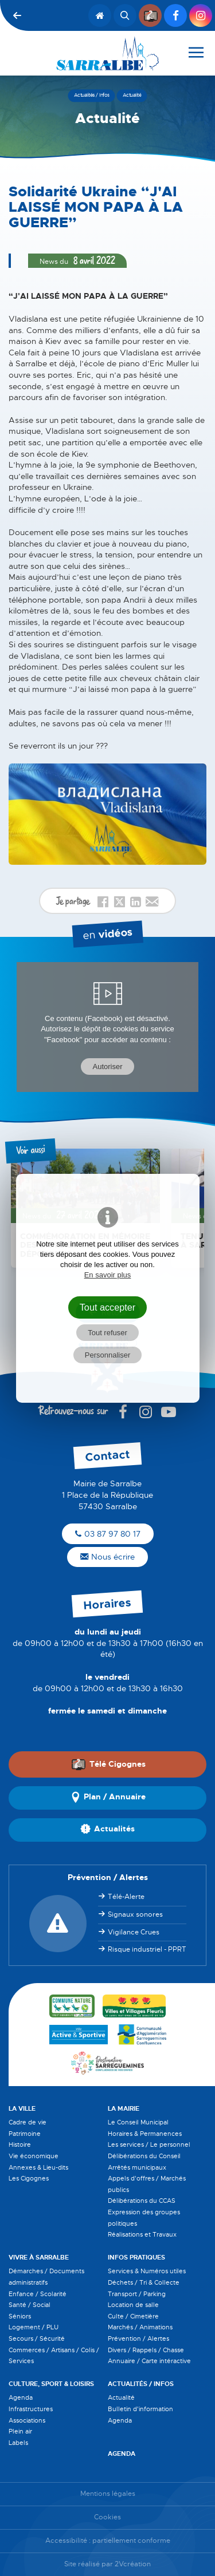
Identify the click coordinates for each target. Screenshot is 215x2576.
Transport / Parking (137, 2294)
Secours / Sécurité (37, 2338)
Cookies (107, 2517)
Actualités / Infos (141, 2384)
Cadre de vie (27, 2122)
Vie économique (33, 2156)
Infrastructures (31, 2409)
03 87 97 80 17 (107, 1534)
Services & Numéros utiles (147, 2271)
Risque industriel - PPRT (147, 1949)
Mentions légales (107, 2494)
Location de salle (133, 2305)
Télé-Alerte (126, 1896)
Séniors (20, 2316)
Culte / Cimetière (133, 2316)
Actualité (121, 2397)
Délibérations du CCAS (141, 2201)
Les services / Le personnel (149, 2144)
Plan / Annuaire (108, 1797)
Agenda (21, 2397)
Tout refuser (107, 1332)
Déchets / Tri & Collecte (143, 2282)
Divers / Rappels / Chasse (146, 2350)
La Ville (22, 2108)
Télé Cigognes (108, 1764)
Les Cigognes (29, 2178)
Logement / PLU (33, 2327)
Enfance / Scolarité (38, 2294)
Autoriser (107, 1066)
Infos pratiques (136, 2257)
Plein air (20, 2431)
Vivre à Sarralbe (39, 2257)
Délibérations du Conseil (144, 2156)
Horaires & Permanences (145, 2134)
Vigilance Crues (133, 1932)
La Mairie (123, 2108)
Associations (27, 2420)
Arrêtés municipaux (137, 2167)
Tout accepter (108, 1307)
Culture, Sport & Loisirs (51, 2384)
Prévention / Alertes (138, 2338)
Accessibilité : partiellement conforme (107, 2541)
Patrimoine (25, 2134)
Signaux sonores (135, 1914)
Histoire (20, 2144)
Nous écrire (107, 1557)
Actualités (107, 1829)
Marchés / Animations (140, 2327)
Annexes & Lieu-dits (38, 2167)
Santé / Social (29, 2305)
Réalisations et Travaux (142, 2234)
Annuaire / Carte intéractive (149, 2361)
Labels (18, 2443)
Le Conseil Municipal (138, 2122)
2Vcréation (133, 2564)
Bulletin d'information (140, 2409)
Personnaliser (108, 1355)
